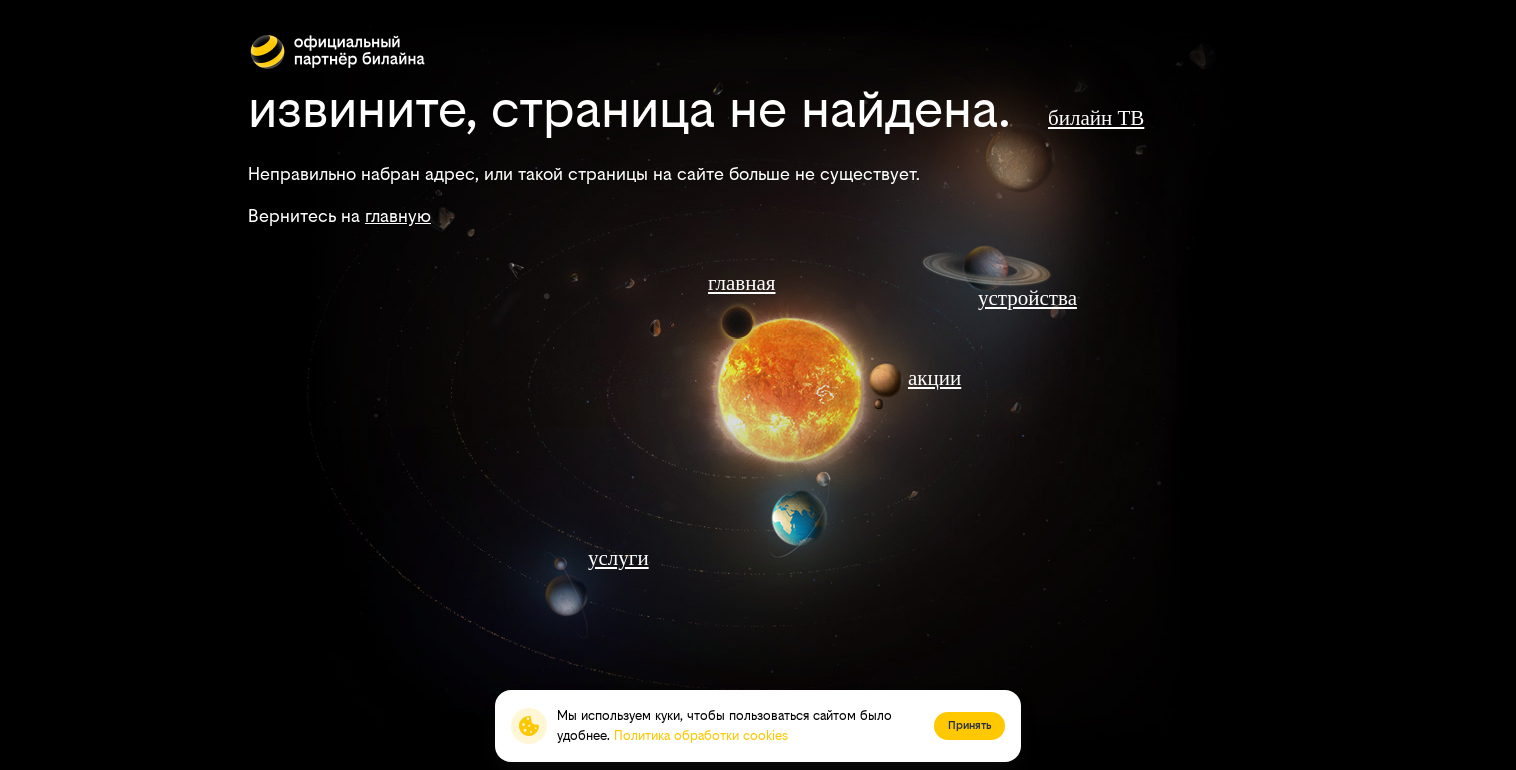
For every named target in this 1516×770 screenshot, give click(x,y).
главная (741, 283)
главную (398, 215)
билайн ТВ (1096, 118)
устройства (1027, 298)
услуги (618, 558)
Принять (969, 725)
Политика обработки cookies (701, 735)
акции (934, 378)
